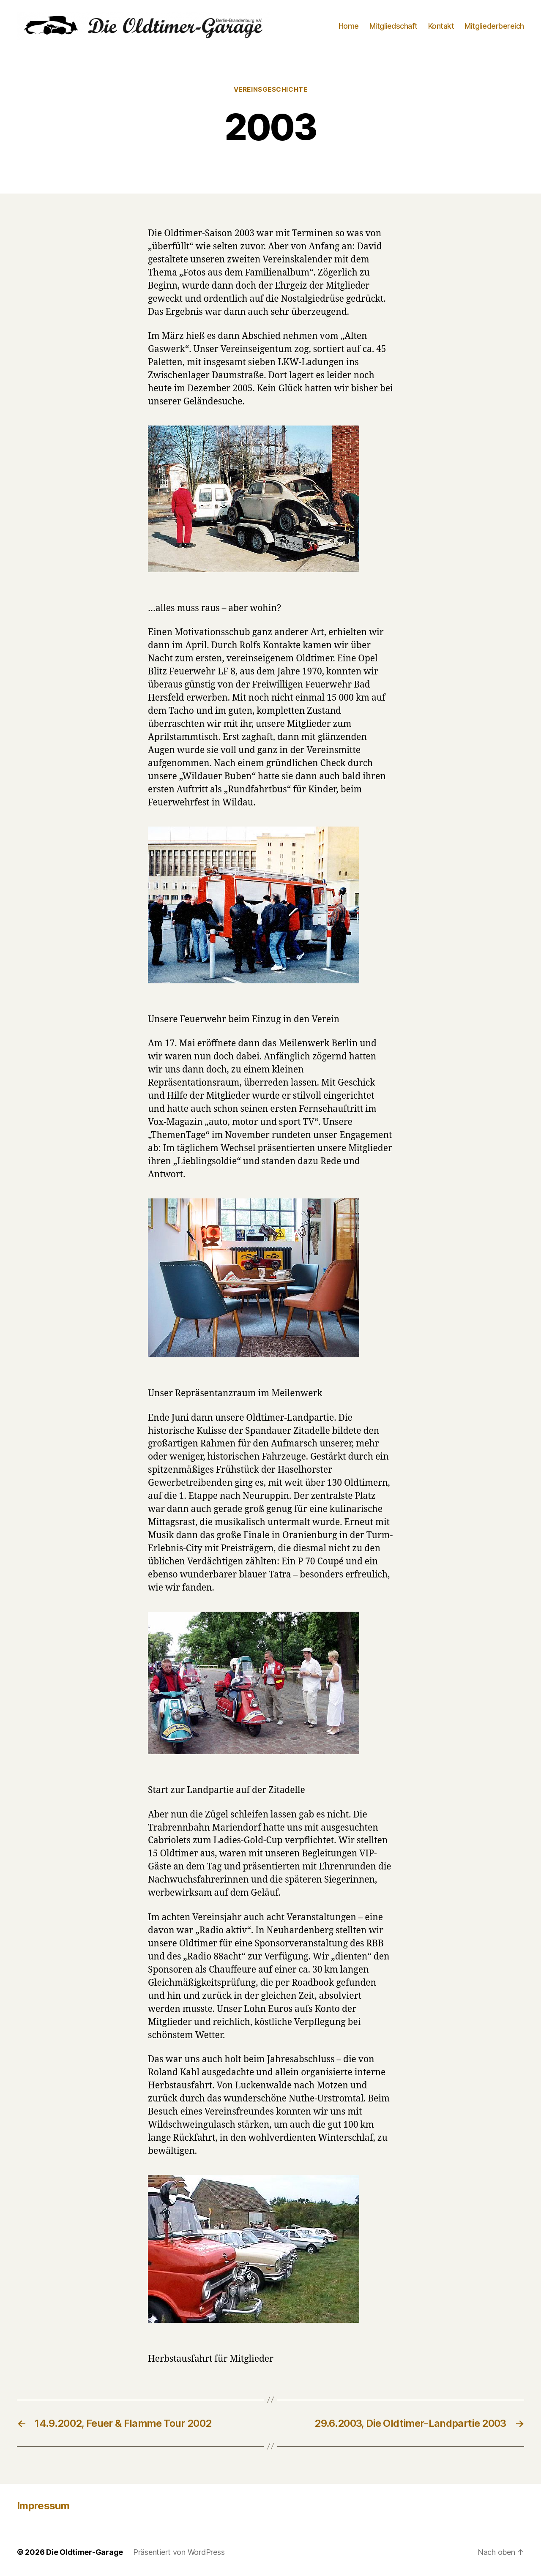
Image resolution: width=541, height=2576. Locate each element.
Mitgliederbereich (494, 26)
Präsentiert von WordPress (178, 2552)
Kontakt (441, 26)
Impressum (43, 2506)
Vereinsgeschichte (270, 89)
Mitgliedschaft (393, 26)
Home (349, 26)
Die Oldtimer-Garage (84, 2552)
